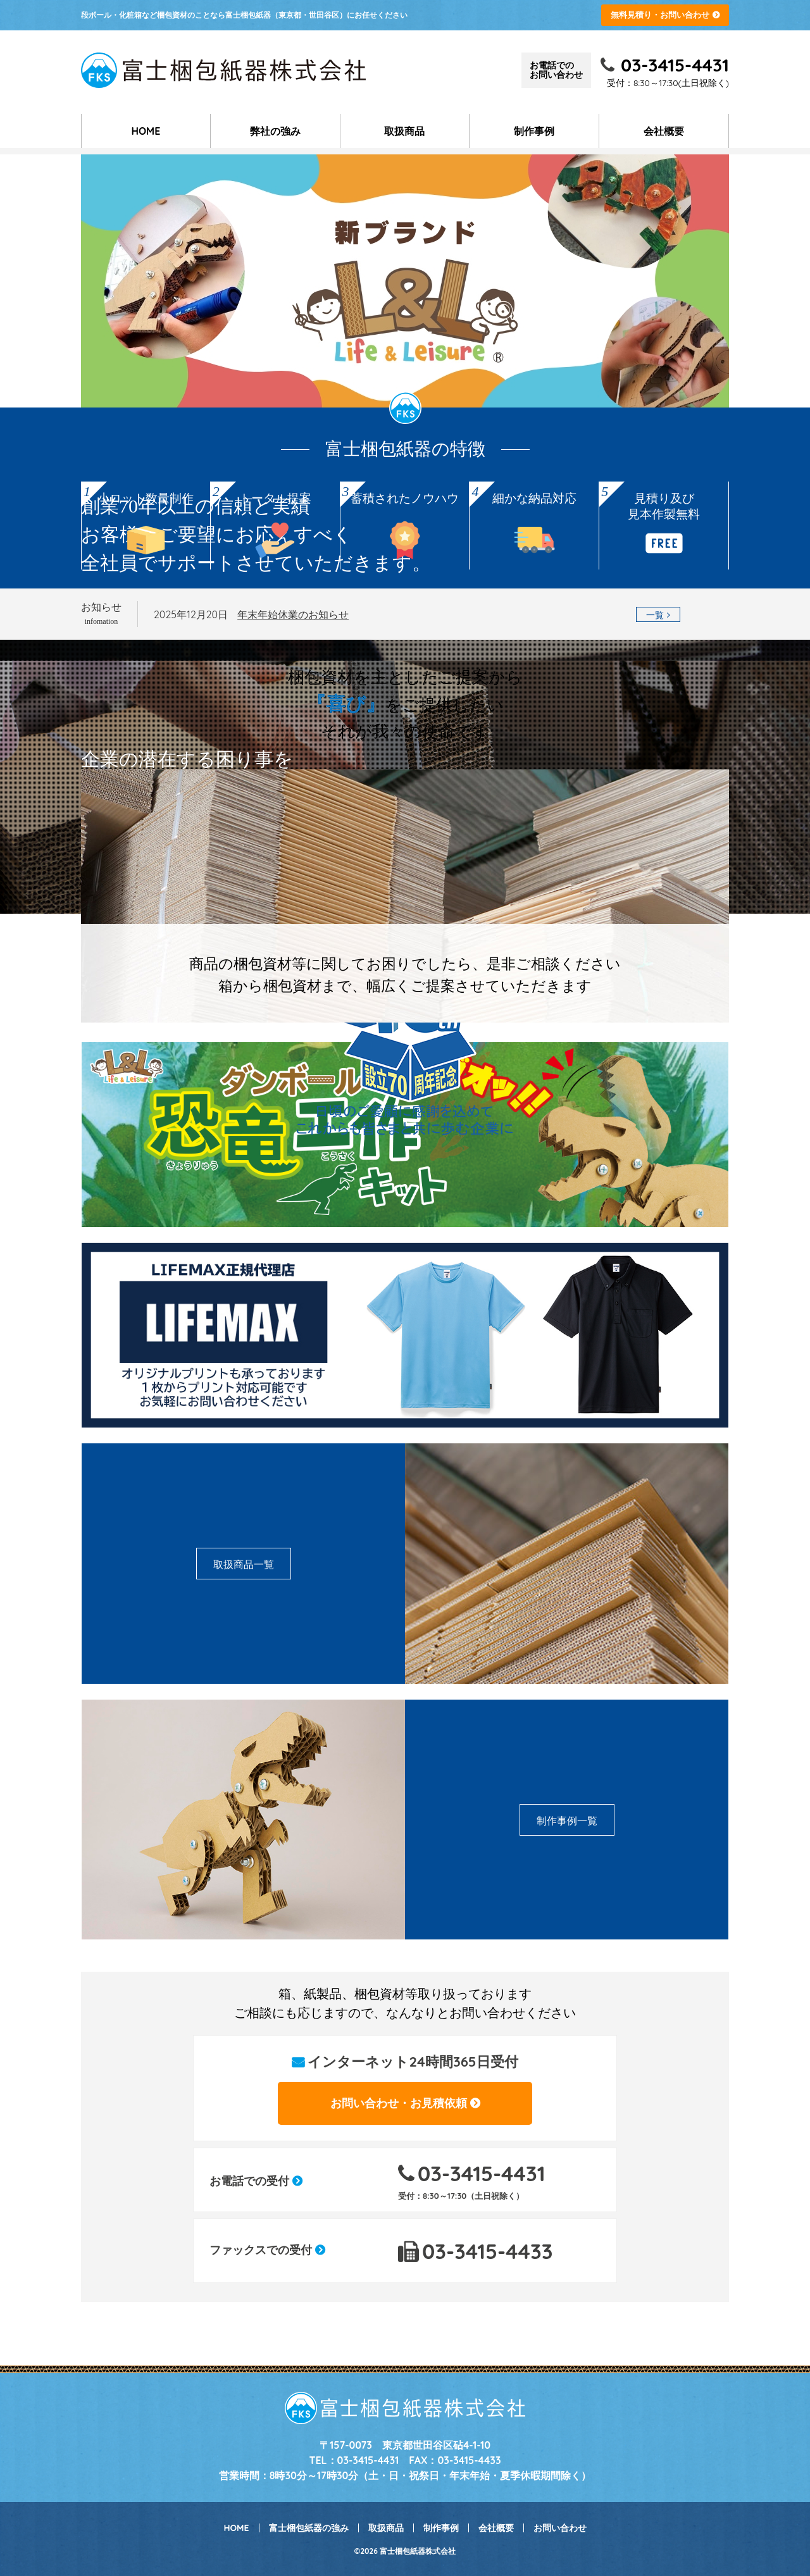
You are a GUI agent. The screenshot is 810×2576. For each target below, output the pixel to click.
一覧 (655, 615)
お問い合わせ (560, 2528)
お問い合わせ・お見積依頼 (398, 2103)
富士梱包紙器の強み (309, 2528)
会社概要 (664, 131)
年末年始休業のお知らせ (293, 614)
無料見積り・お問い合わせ (660, 14)
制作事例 (534, 131)
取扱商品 (404, 131)
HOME (145, 131)
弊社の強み (275, 131)
